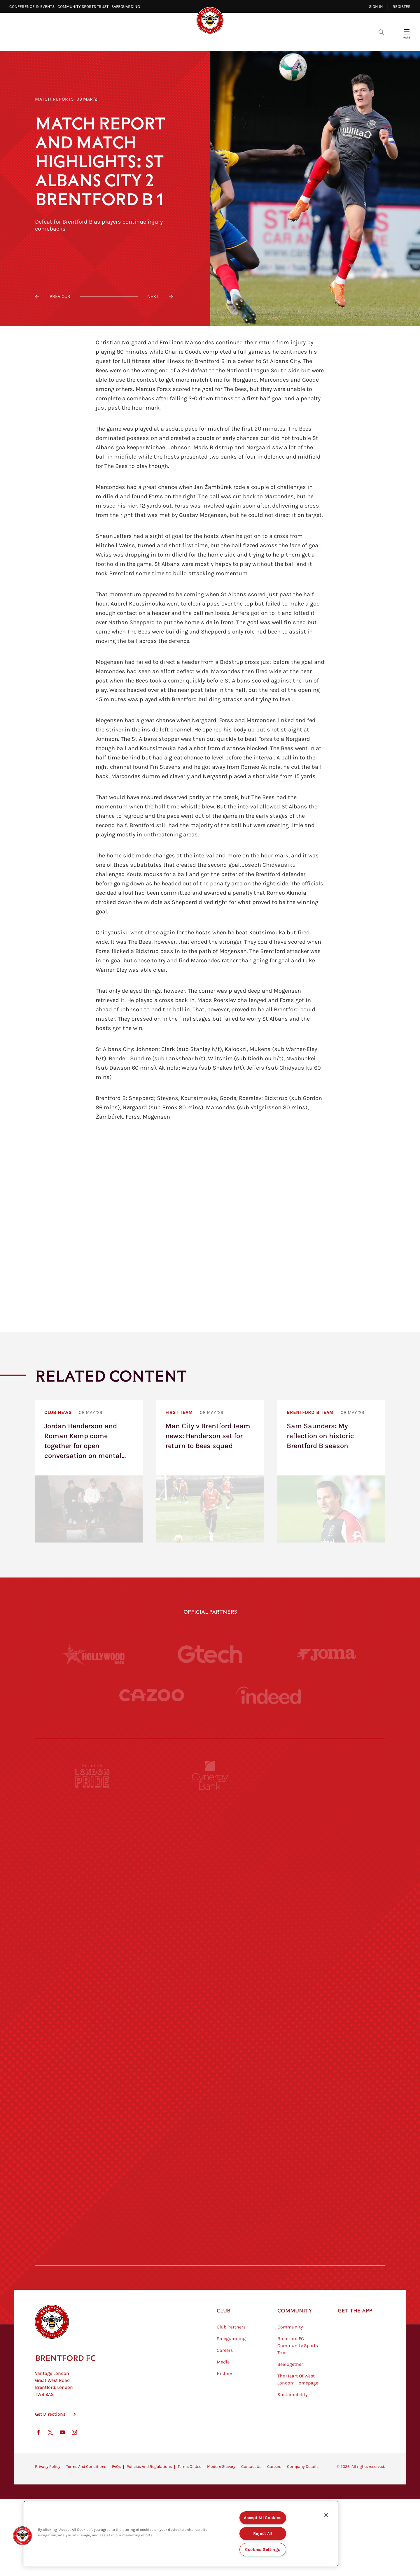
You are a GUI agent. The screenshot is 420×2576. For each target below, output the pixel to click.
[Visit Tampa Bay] (210, 1990)
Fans (278, 41)
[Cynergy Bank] (210, 1775)
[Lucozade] (327, 2204)
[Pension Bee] (327, 1775)
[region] (180, 2534)
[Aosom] (327, 1882)
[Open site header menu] (406, 31)
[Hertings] (327, 1829)
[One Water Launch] (327, 2043)
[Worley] (210, 1936)
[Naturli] (210, 2043)
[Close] (326, 2515)
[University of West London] (92, 1990)
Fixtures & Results (177, 41)
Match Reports (54, 99)
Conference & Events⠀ (33, 6)
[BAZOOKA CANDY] (92, 1829)
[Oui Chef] (327, 2097)
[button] (22, 2535)
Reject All (262, 2533)
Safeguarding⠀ (127, 6)
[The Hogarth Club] (92, 2204)
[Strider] (210, 1882)
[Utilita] (92, 2043)
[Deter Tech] (92, 1882)
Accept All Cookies (262, 2517)
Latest (106, 41)
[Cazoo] (151, 1695)
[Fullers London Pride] (92, 1775)
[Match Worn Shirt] (210, 2097)
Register (402, 6)
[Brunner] (92, 2097)
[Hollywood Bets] (93, 1654)
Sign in (376, 6)
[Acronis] (327, 1936)
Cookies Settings (263, 2549)
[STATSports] (92, 1936)
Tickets (250, 41)
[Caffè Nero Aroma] (210, 2258)
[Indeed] (268, 1695)
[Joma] (326, 1654)
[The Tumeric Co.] (210, 2204)
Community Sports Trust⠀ (84, 6)
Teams (221, 41)
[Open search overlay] (381, 32)
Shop (302, 41)
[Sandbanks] (92, 2151)
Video (134, 41)
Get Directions (50, 2443)
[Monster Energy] (210, 1829)
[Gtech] (210, 1654)
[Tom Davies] (327, 2151)
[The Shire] (210, 2151)
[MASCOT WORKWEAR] (327, 1990)
